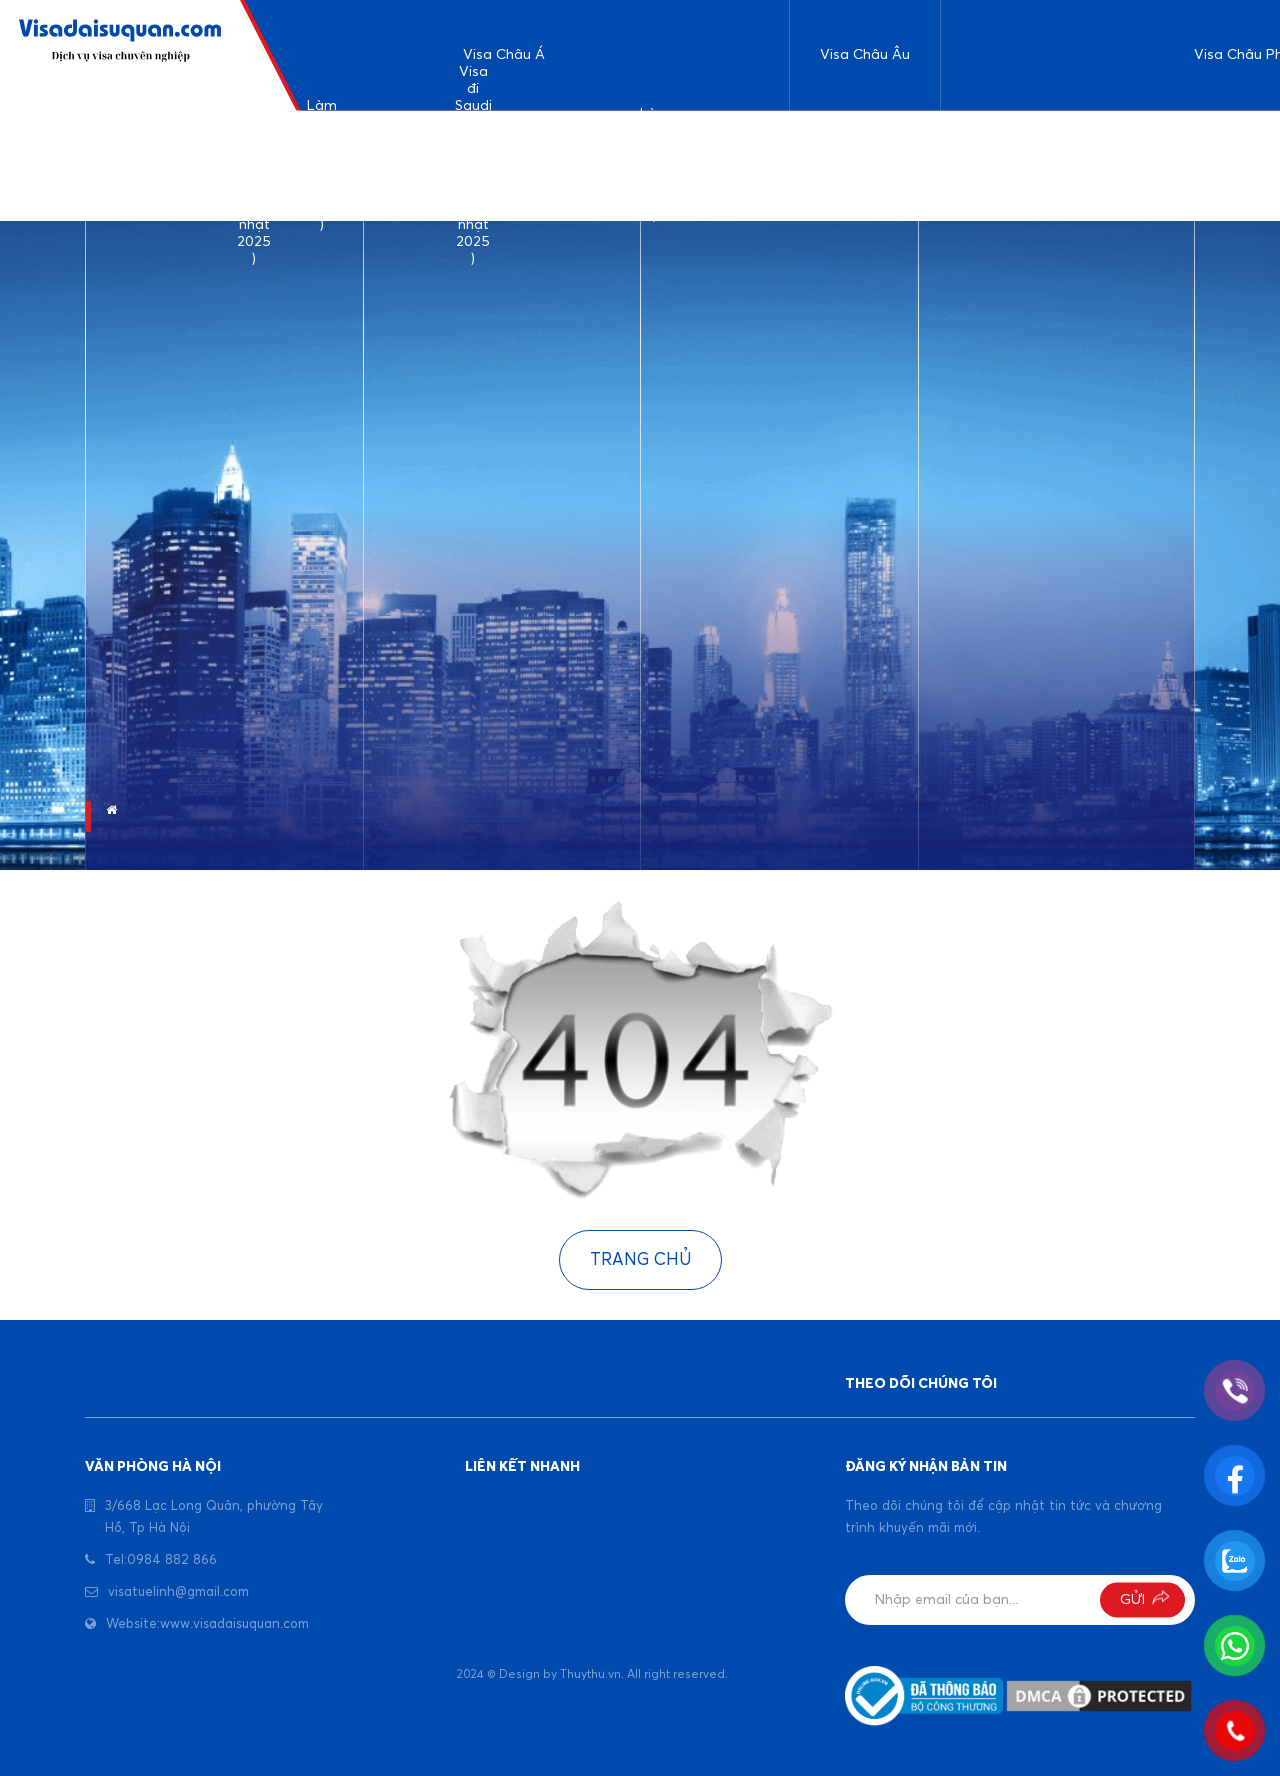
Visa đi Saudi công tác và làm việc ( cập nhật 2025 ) (473, 166)
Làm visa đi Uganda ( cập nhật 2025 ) (1080, 165)
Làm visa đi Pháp (906, 165)
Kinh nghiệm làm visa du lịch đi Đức (831, 165)
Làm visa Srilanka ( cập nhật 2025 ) (397, 165)
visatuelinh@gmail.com (178, 1592)
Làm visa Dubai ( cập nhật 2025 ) (655, 166)
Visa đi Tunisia (1162, 165)
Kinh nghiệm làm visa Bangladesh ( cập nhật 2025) (564, 165)
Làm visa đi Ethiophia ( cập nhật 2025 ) (988, 165)
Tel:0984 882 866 (161, 1560)
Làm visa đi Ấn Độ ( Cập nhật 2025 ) (322, 166)
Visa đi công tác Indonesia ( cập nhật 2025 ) (740, 165)
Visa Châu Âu (865, 55)
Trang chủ (640, 1260)
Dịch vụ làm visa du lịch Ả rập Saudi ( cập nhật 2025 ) (254, 166)
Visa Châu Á (504, 55)
